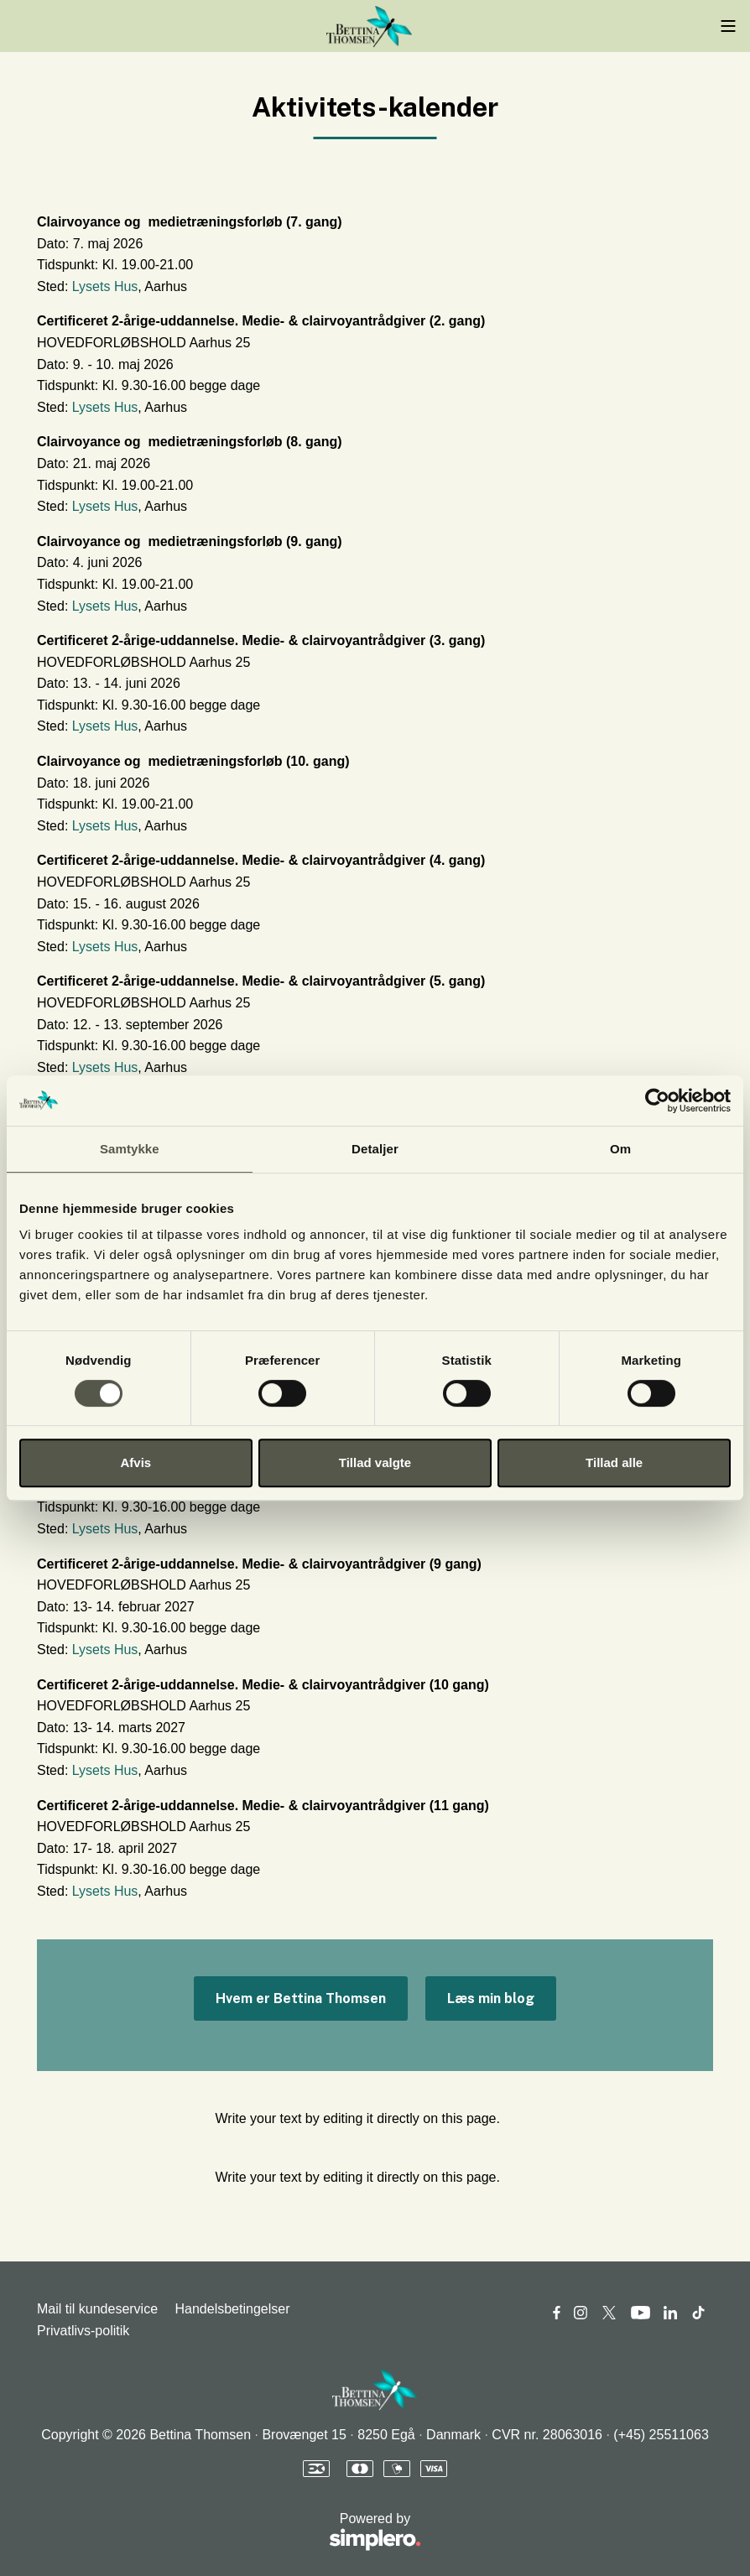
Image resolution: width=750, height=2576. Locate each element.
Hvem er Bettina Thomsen (301, 1998)
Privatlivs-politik (83, 2331)
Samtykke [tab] (129, 1149)
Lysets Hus (105, 286)
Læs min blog (490, 1998)
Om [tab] (620, 1149)
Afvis (135, 1462)
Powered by (229, 2532)
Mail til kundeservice (97, 2309)
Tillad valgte (375, 1462)
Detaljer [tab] (375, 1149)
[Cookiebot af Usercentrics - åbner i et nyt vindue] (657, 1100)
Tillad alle (614, 1462)
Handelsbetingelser (232, 2309)
